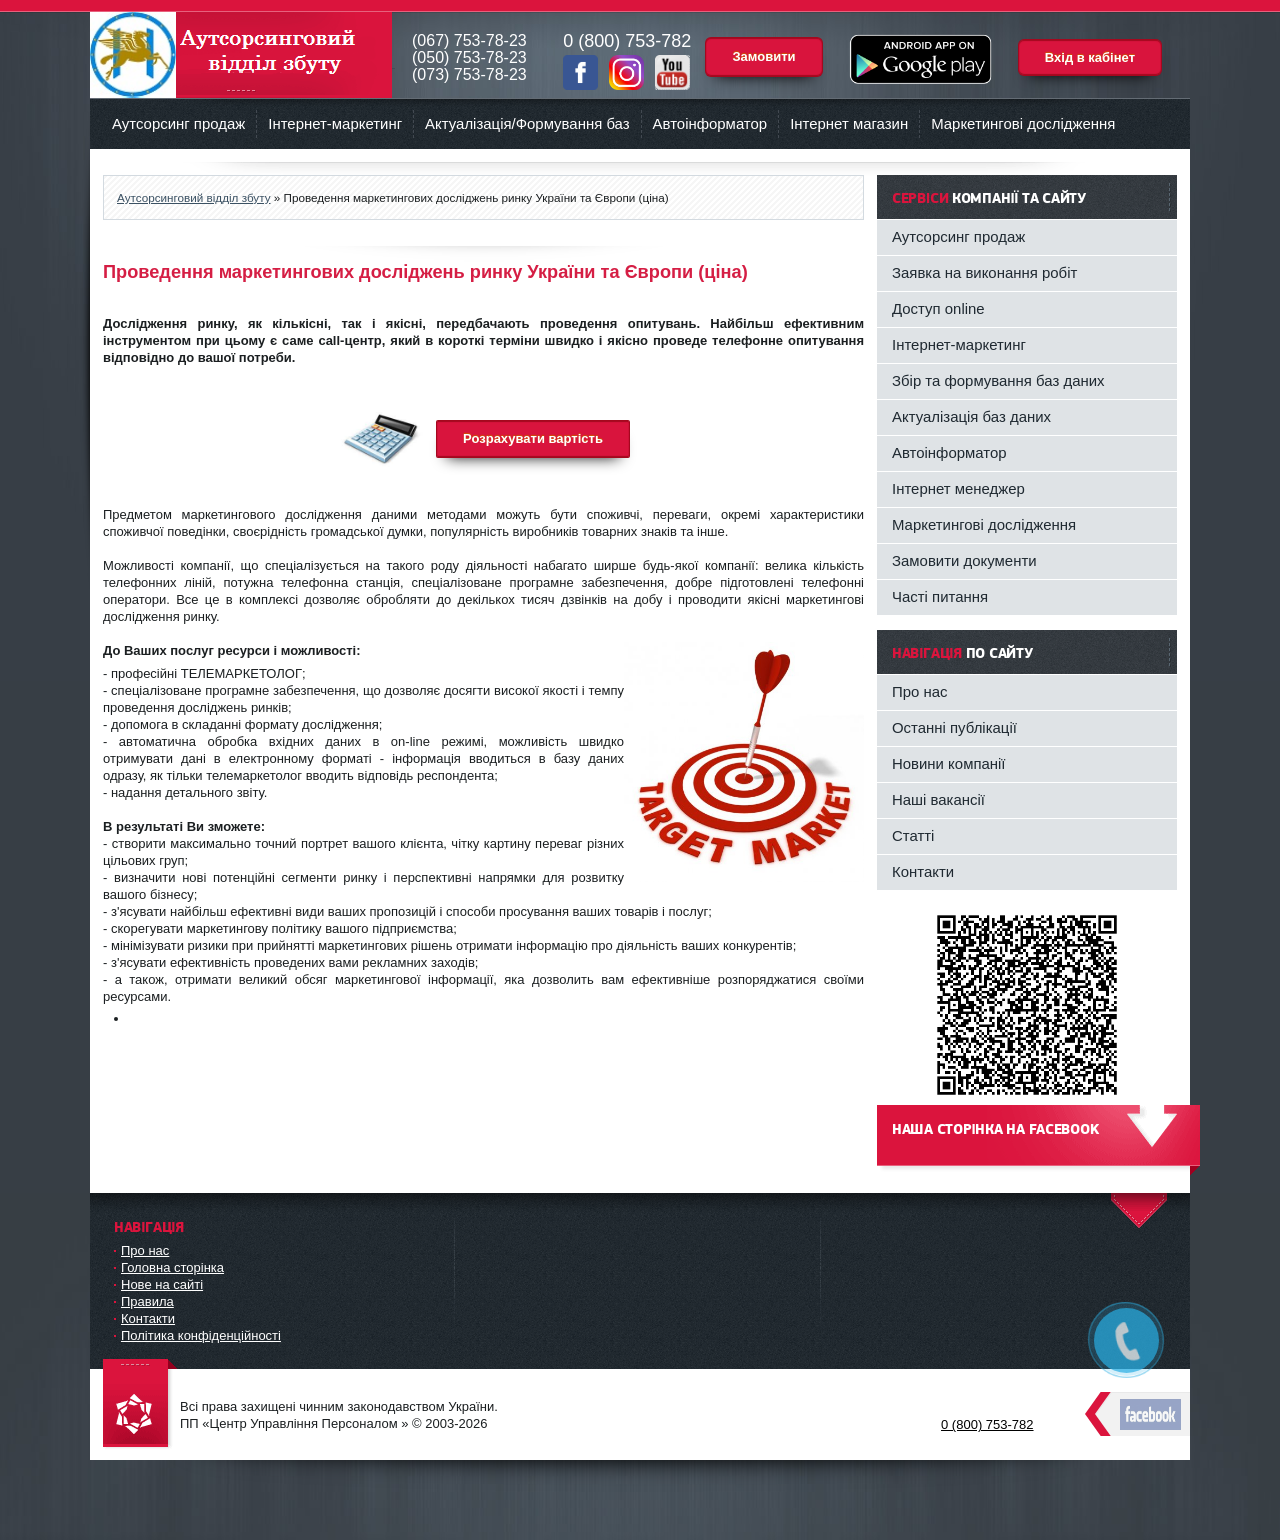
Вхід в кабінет (1090, 57)
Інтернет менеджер (958, 488)
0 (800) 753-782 (987, 1424)
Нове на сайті (162, 1284)
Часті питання (940, 596)
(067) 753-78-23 (469, 40)
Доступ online (938, 308)
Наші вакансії (938, 799)
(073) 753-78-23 (469, 74)
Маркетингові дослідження (1023, 123)
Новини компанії (949, 763)
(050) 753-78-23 (469, 57)
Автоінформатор (710, 123)
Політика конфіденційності (201, 1335)
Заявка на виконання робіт (984, 272)
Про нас (920, 691)
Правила (147, 1301)
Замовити (763, 56)
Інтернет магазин (849, 123)
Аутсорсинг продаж (178, 123)
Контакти (923, 871)
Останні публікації (954, 727)
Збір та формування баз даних (998, 380)
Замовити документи (964, 560)
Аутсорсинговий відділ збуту (241, 55)
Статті (913, 835)
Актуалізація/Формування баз (527, 123)
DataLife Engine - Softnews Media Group (140, 1404)
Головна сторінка (172, 1267)
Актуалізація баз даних (971, 416)
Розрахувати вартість (533, 438)
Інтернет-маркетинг (335, 123)
